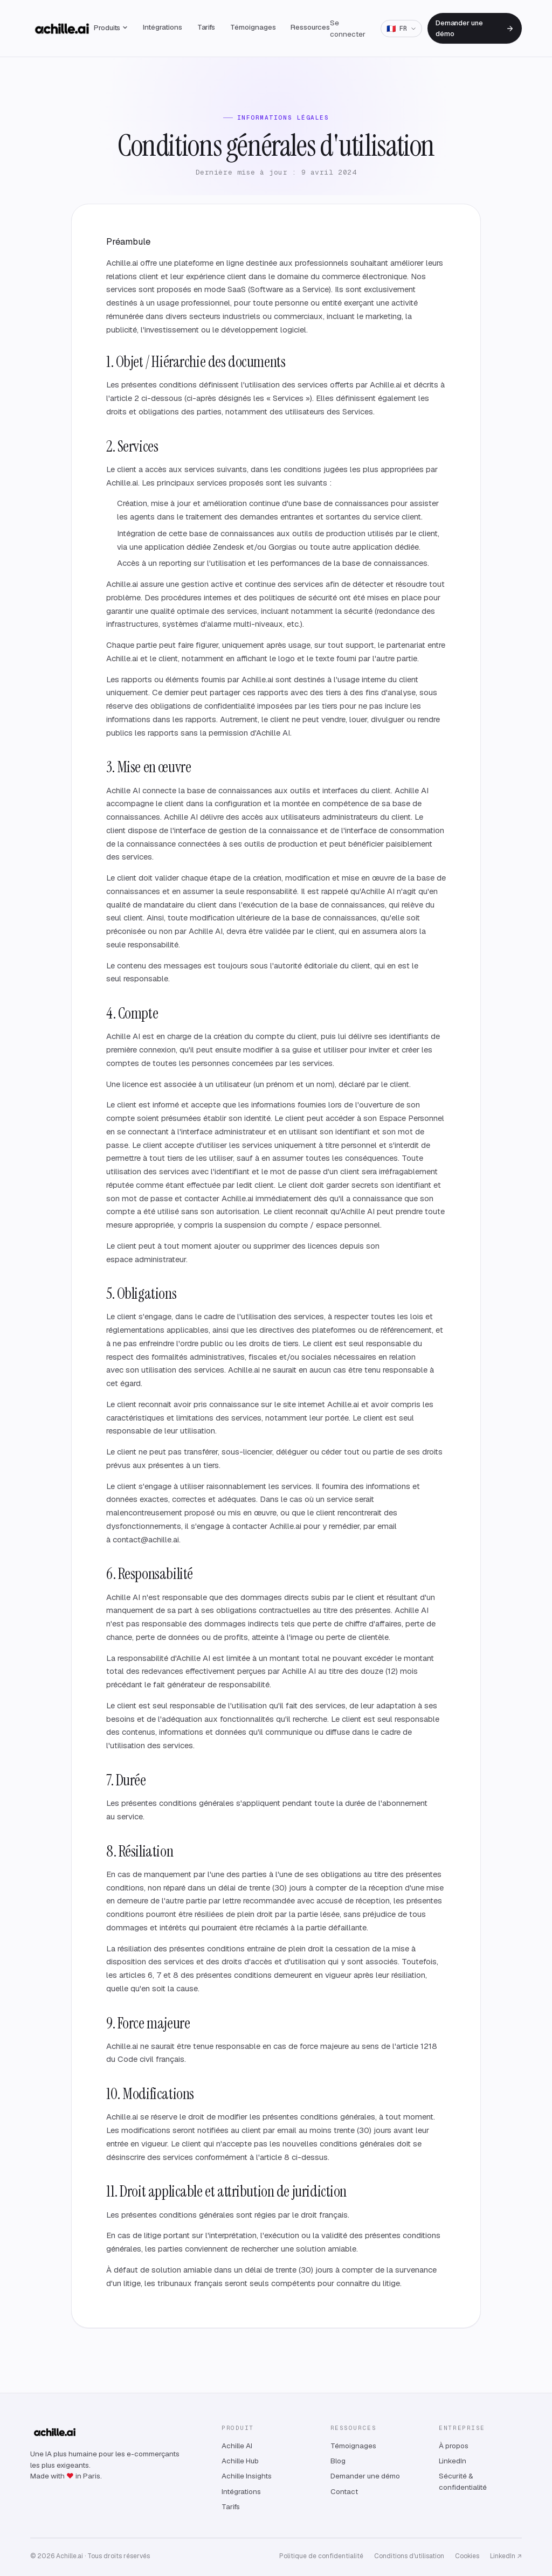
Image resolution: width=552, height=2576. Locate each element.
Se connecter (347, 28)
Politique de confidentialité (321, 2556)
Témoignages (252, 27)
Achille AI (237, 2445)
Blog (338, 2461)
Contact (344, 2491)
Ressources (310, 27)
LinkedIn (452, 2461)
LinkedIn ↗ (506, 2556)
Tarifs (206, 27)
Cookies (467, 2556)
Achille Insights (247, 2476)
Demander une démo (475, 28)
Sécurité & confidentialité (463, 2481)
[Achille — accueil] (62, 28)
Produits (111, 27)
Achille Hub (240, 2461)
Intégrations (162, 27)
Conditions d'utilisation (409, 2556)
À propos (453, 2445)
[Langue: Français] (401, 28)
